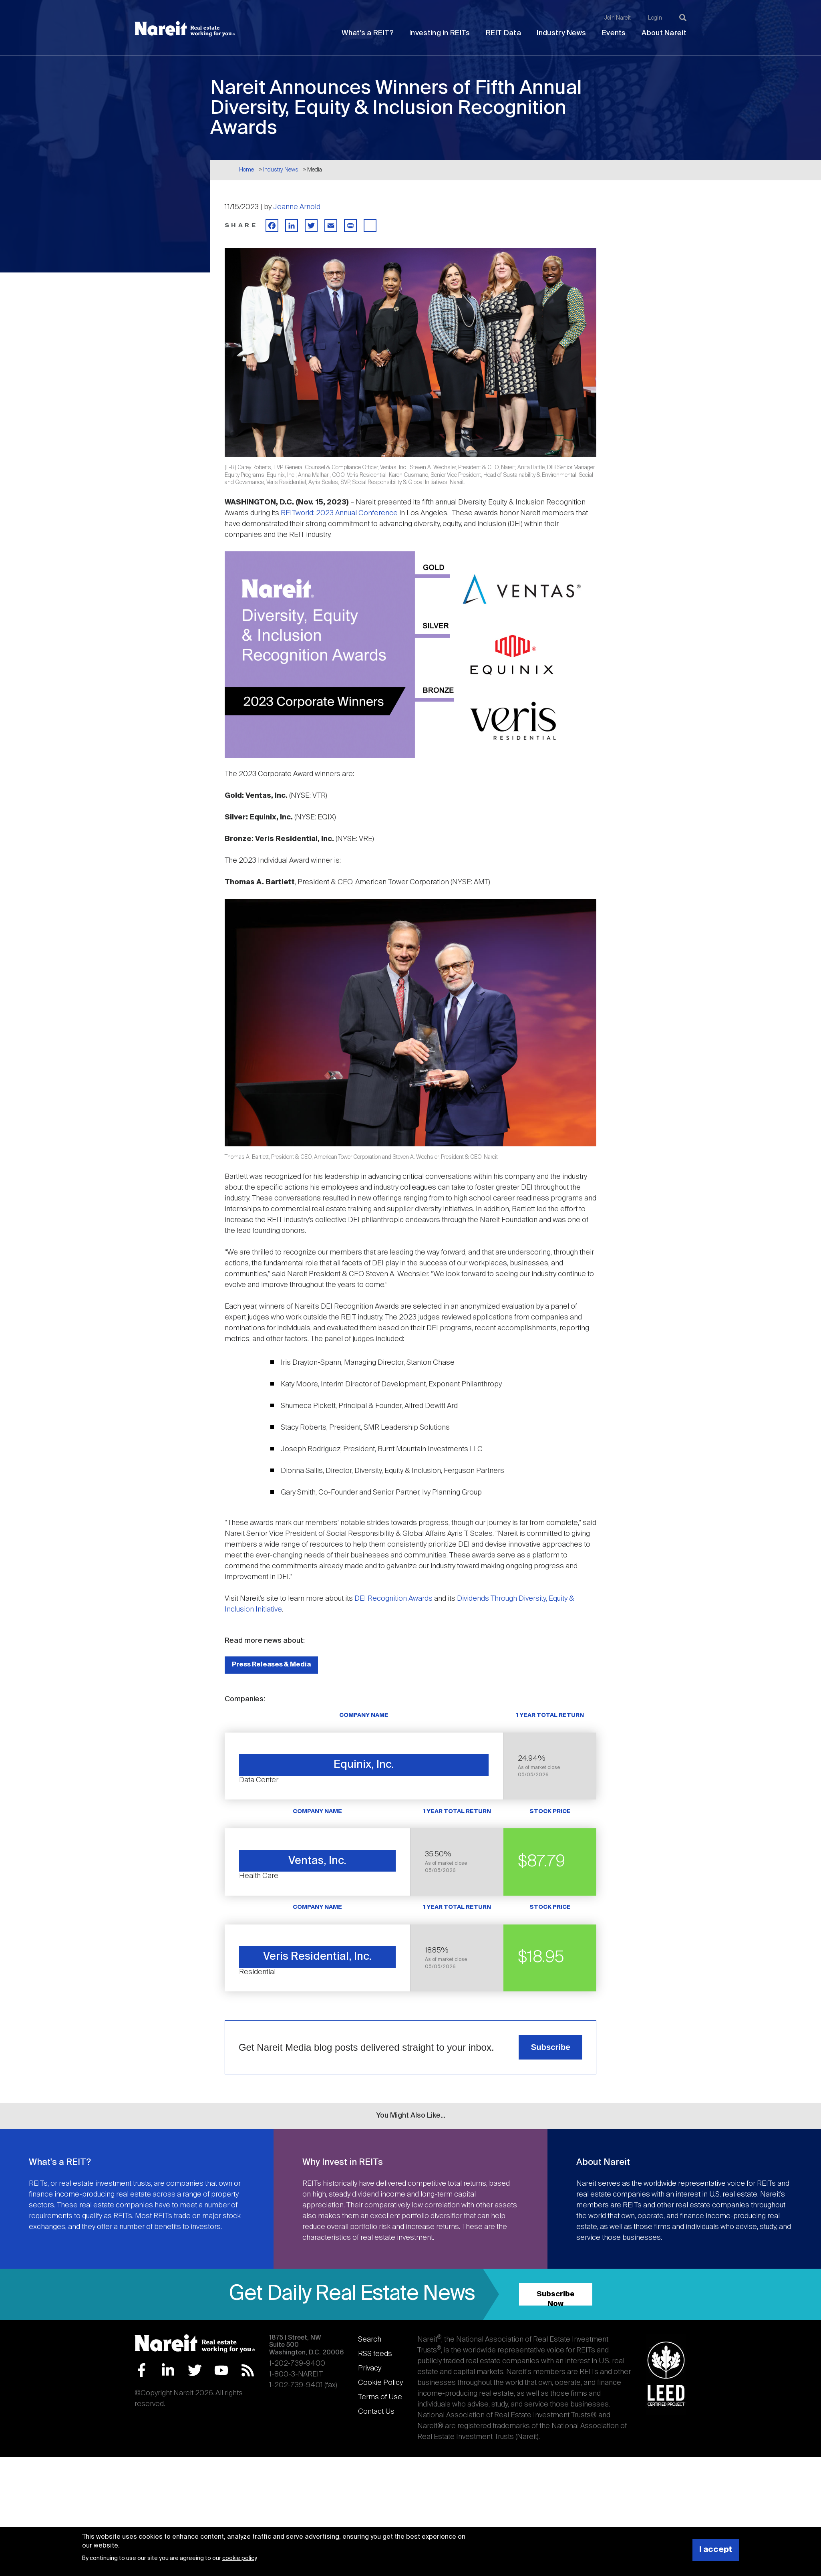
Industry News (561, 33)
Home (246, 170)
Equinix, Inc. (364, 1764)
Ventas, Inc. (317, 1861)
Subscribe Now (556, 2298)
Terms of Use (380, 2397)
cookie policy (239, 2558)
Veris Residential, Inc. (317, 1956)
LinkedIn (168, 2370)
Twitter (195, 2370)
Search (369, 2339)
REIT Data (503, 33)
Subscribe (550, 2047)
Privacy (369, 2368)
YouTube (221, 2370)
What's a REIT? (367, 33)
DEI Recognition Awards (393, 1598)
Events (614, 33)
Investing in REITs (439, 33)
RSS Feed (248, 2370)
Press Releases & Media (271, 1664)
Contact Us (376, 2411)
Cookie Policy (380, 2382)
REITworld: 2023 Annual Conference (339, 513)
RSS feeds (375, 2354)
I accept (715, 2550)
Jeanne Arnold (296, 207)
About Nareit (664, 33)
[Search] (682, 17)
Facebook (142, 2370)
